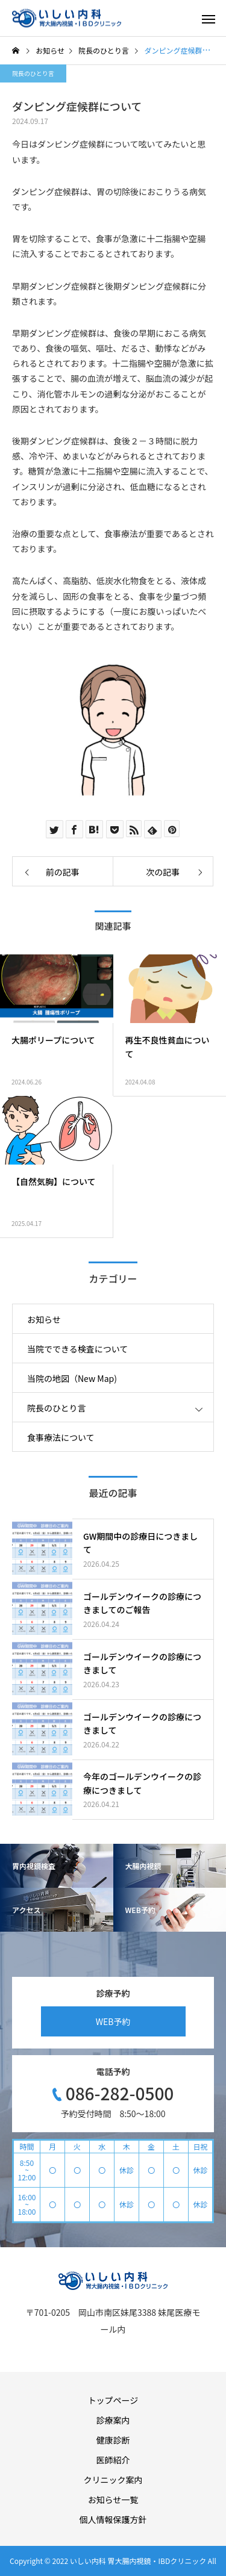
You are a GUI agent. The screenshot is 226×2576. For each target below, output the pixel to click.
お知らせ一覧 (113, 2500)
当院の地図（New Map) (72, 1378)
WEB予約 (113, 2021)
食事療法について (61, 1437)
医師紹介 (113, 2460)
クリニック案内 (113, 2480)
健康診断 (113, 2440)
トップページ (113, 2400)
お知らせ (44, 1319)
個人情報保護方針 (113, 2519)
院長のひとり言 (33, 73)
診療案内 (113, 2420)
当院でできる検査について (77, 1349)
